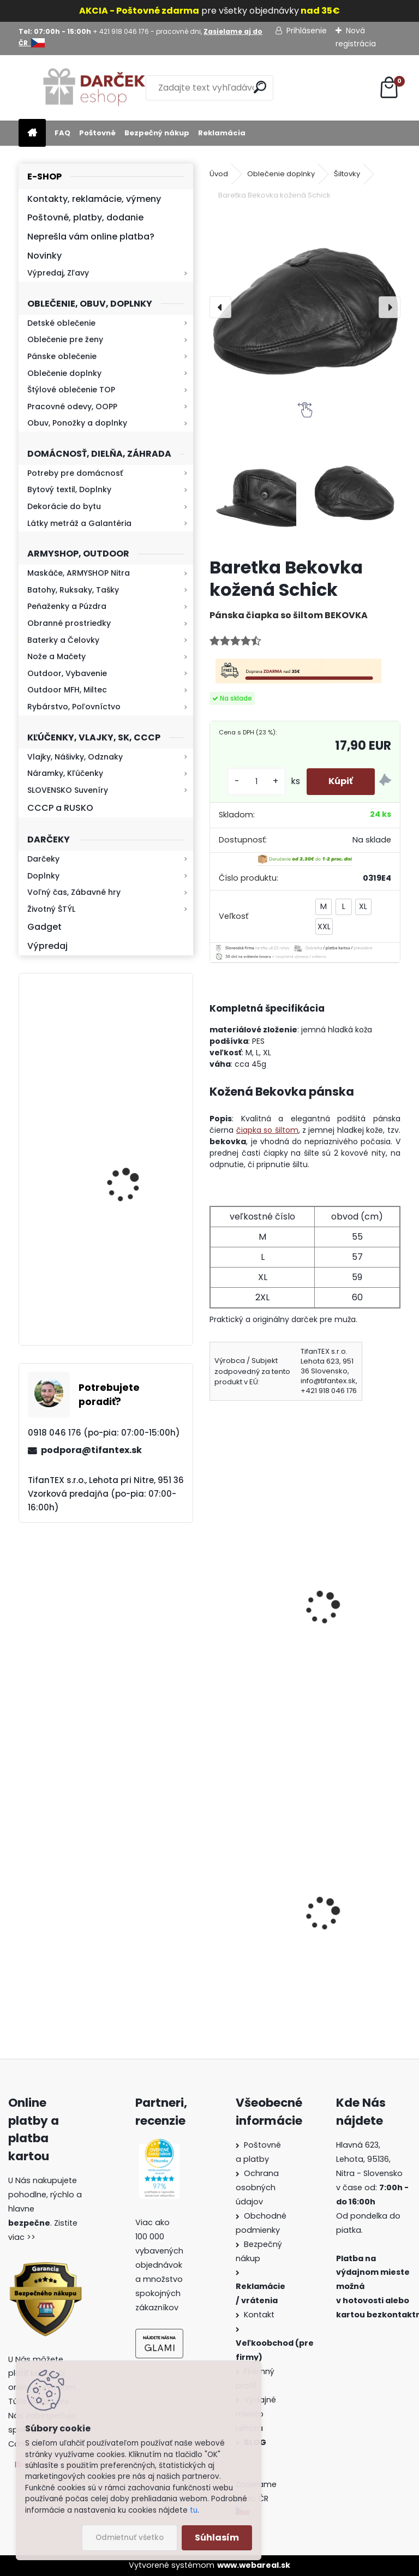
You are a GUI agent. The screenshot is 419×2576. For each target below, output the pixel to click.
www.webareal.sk (253, 2565)
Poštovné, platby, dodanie (85, 217)
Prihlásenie (306, 30)
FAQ (62, 133)
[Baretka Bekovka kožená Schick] (305, 307)
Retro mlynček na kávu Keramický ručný (134, 1040)
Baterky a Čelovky (63, 640)
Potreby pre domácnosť (75, 473)
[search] (260, 87)
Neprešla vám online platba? (90, 236)
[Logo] (94, 88)
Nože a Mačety (56, 656)
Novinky (44, 255)
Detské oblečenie (61, 323)
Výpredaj (47, 946)
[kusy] (256, 781)
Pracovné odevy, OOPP (72, 406)
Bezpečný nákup (156, 133)
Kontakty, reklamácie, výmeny (94, 199)
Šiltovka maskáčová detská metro (360, 1577)
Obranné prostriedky (69, 623)
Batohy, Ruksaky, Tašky (73, 589)
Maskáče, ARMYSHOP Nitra (78, 572)
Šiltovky (347, 174)
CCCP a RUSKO (60, 808)
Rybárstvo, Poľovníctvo (74, 706)
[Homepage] (32, 133)
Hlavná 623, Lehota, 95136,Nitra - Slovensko (369, 2159)
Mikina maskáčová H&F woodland (135, 1287)
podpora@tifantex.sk (91, 1450)
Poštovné (97, 133)
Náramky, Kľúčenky (65, 773)
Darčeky (43, 858)
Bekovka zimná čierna (263, 1570)
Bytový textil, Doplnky (69, 489)
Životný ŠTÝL (51, 909)
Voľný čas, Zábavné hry (74, 892)
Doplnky (43, 875)
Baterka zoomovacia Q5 (136, 1169)
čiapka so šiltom (267, 1130)
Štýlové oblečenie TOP (71, 389)
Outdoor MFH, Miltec (67, 689)
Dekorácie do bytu (64, 506)
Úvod (219, 174)
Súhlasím (217, 2537)
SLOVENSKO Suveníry (67, 790)
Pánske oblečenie (62, 356)
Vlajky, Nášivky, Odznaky (75, 756)
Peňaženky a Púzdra (66, 606)
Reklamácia (222, 133)
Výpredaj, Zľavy (58, 272)
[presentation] (220, 307)
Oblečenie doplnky (64, 373)
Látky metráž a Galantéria (79, 523)
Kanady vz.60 (345, 1915)
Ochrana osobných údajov (257, 2187)
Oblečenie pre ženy (65, 339)
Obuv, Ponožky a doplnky (77, 422)
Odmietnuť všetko (129, 2537)
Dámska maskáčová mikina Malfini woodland (247, 1915)
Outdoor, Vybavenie (67, 673)
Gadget (44, 927)
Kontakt (260, 2314)
